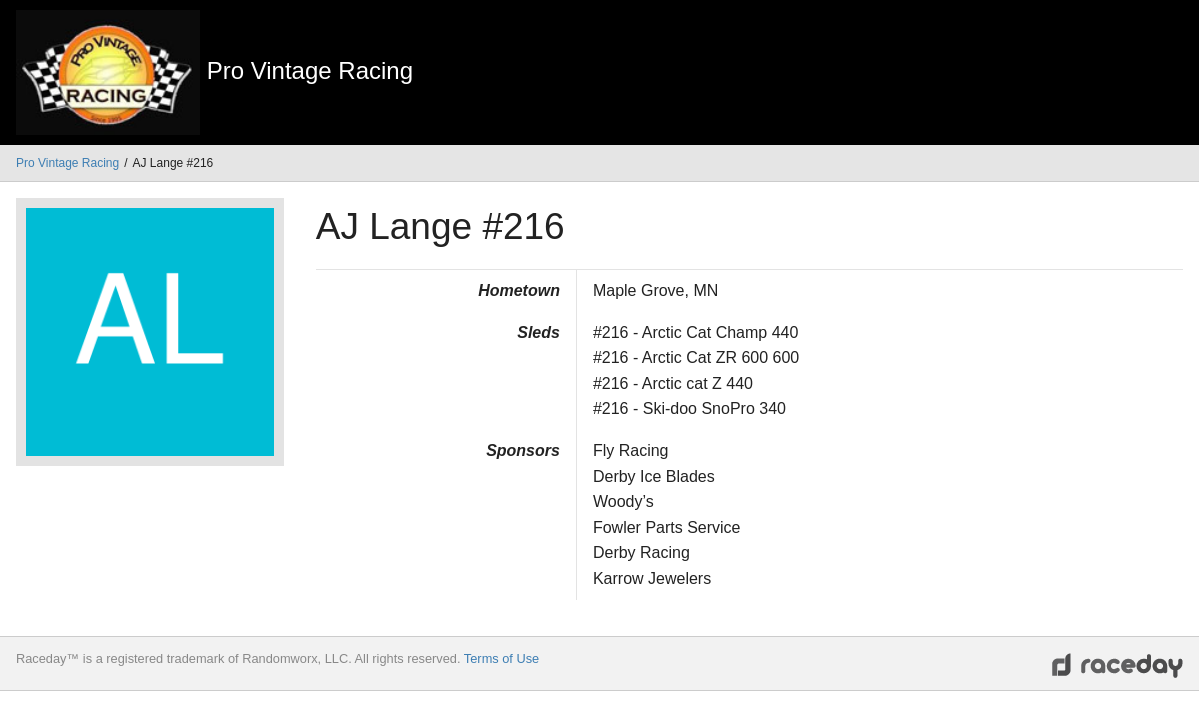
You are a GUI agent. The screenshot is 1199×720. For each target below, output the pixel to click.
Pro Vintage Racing (67, 163)
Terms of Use (501, 658)
